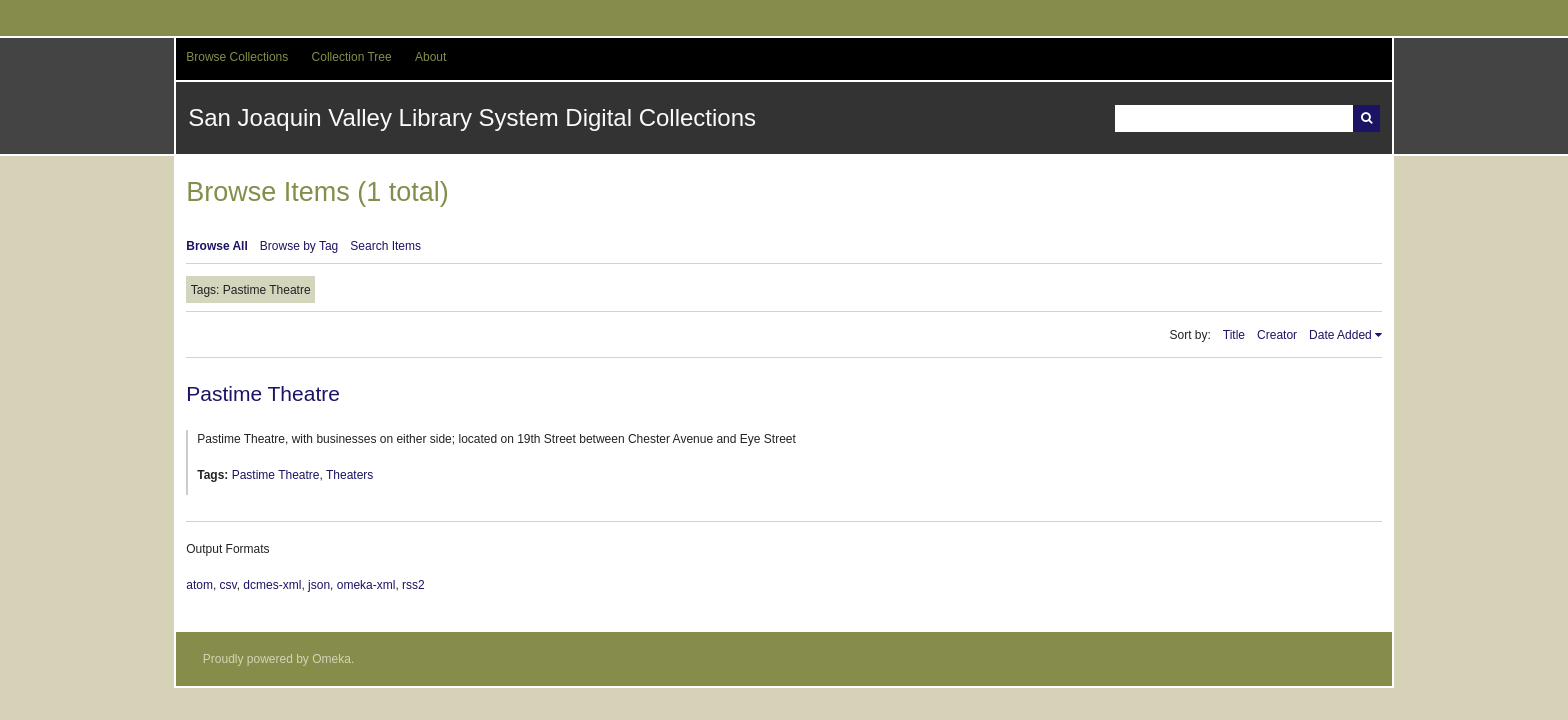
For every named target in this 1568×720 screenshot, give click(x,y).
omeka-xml (366, 585)
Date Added (1340, 335)
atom (199, 585)
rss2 (413, 585)
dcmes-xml (272, 585)
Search (1366, 118)
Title (1234, 335)
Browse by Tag (299, 246)
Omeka (331, 659)
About (430, 57)
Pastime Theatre (263, 393)
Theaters (349, 475)
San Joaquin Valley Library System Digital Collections (472, 117)
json (319, 585)
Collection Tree (352, 57)
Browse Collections (237, 57)
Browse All (217, 246)
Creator (1277, 335)
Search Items (385, 246)
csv (228, 585)
